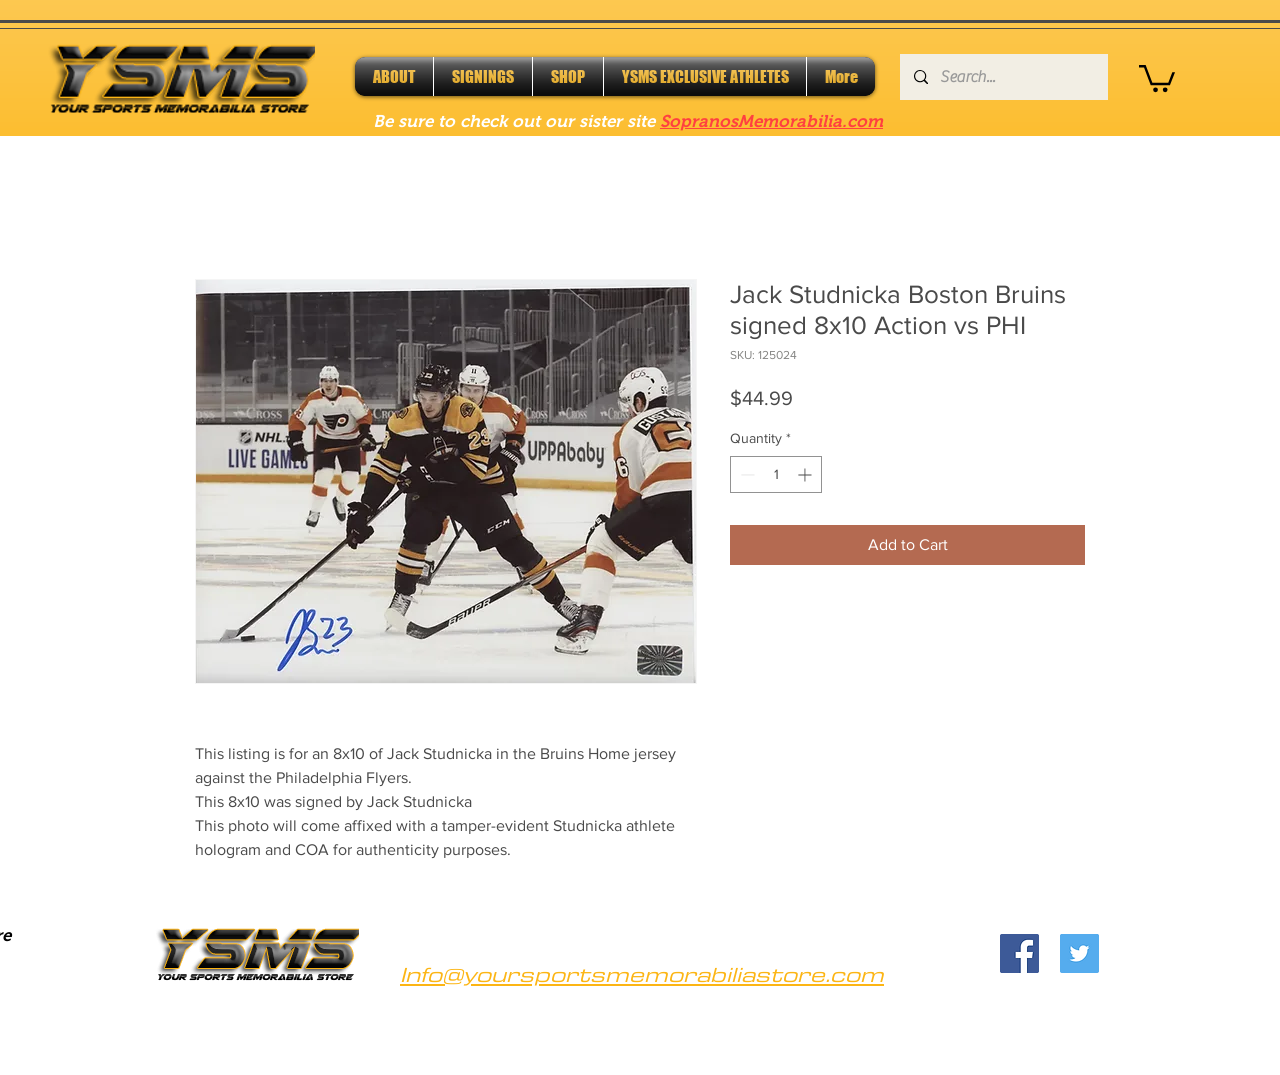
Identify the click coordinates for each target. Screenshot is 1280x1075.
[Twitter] (1079, 953)
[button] (1157, 77)
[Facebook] (1019, 953)
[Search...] (1003, 77)
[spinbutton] (776, 474)
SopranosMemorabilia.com (771, 121)
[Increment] (806, 474)
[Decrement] (745, 474)
